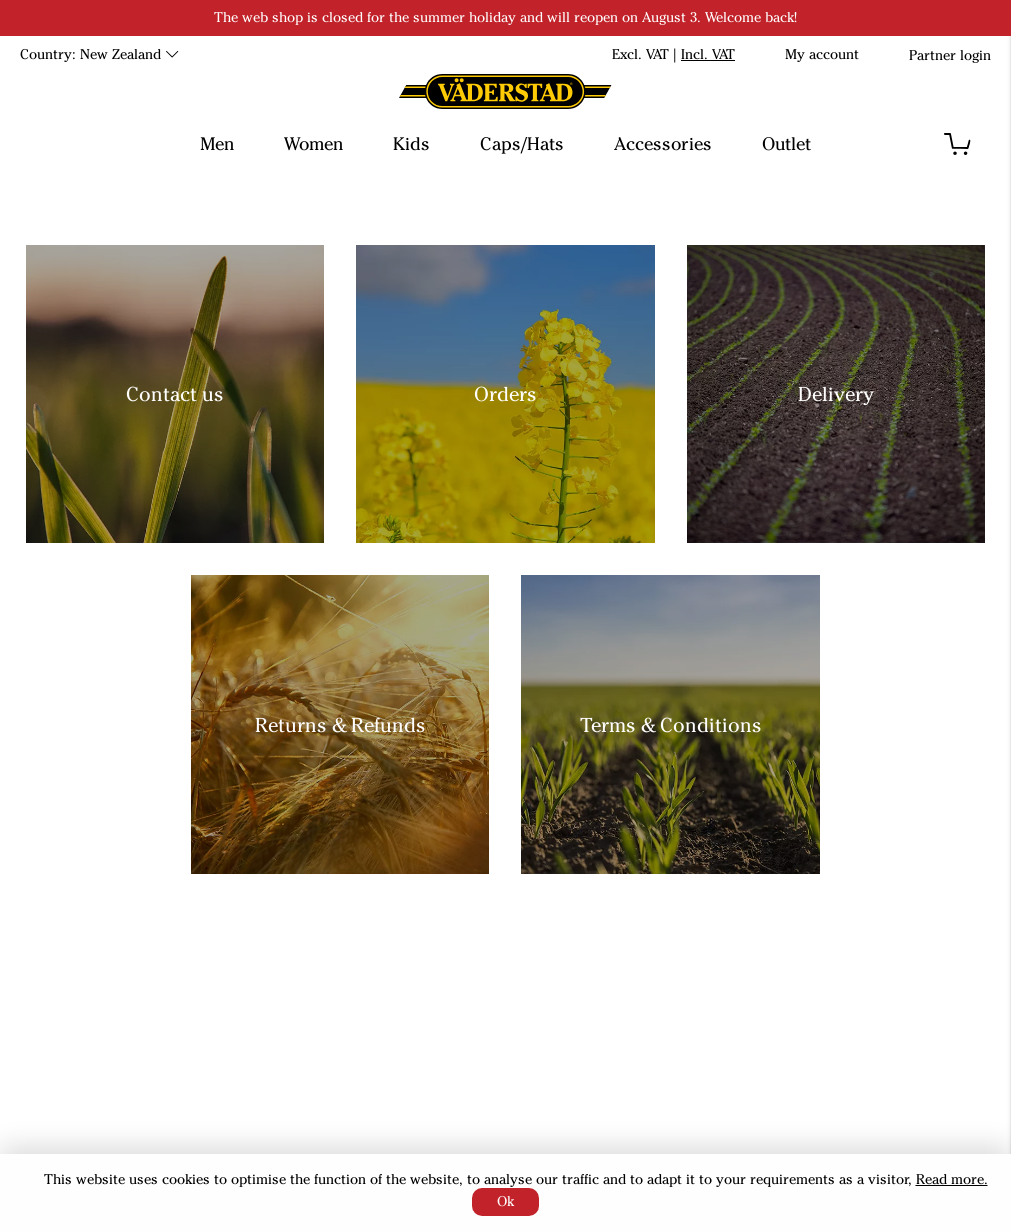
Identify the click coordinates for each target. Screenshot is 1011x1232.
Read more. (952, 1179)
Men (217, 144)
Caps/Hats (522, 144)
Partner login (950, 55)
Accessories (663, 144)
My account (822, 54)
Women (313, 144)
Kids (411, 144)
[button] (957, 144)
